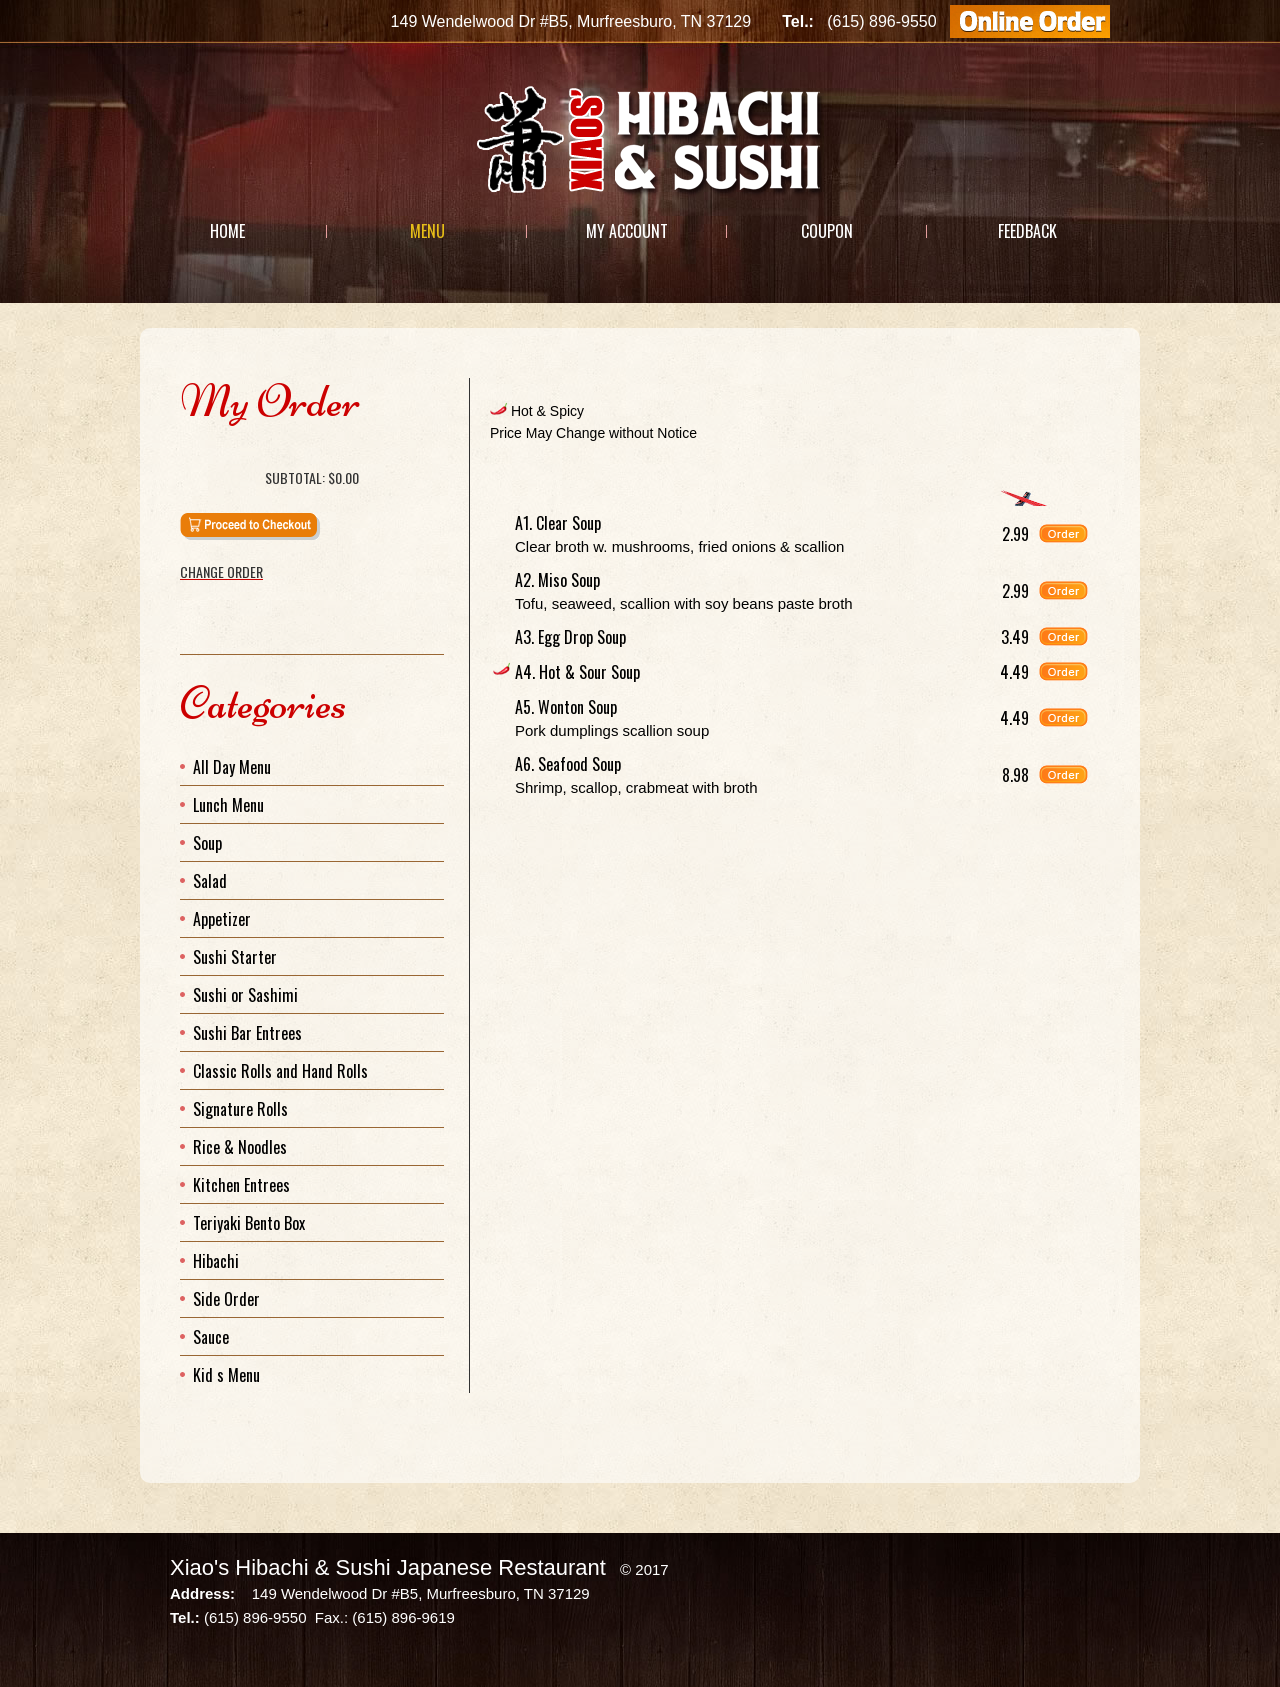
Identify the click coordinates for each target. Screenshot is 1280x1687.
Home (227, 231)
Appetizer (222, 919)
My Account (627, 231)
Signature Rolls (240, 1109)
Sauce (211, 1337)
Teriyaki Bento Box (249, 1223)
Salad (210, 881)
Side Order (226, 1299)
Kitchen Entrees (241, 1185)
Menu (427, 231)
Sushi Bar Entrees (247, 1033)
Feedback (1027, 231)
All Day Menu (232, 767)
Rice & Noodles (240, 1147)
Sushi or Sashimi (245, 995)
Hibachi (216, 1261)
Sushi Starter (235, 957)
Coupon (827, 231)
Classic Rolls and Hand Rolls (280, 1071)
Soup (207, 843)
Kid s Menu (226, 1375)
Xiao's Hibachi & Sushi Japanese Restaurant (388, 1567)
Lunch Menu (228, 805)
